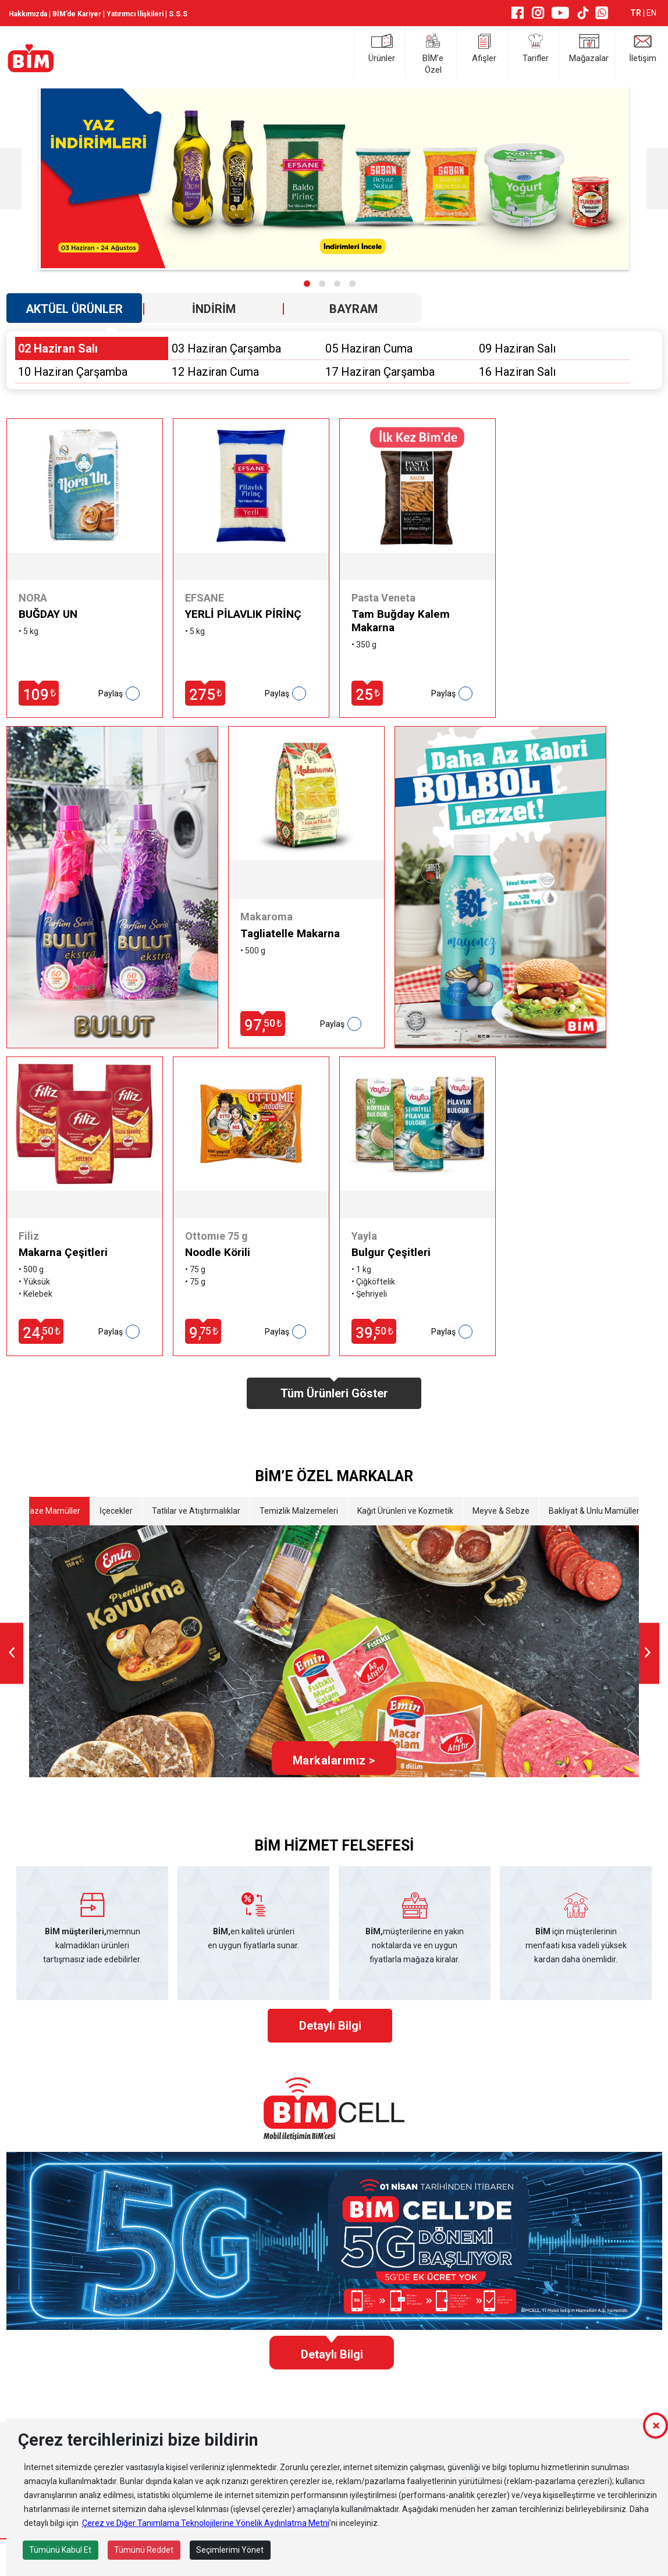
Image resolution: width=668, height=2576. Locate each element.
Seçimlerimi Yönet (230, 2549)
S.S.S (178, 14)
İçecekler (116, 1510)
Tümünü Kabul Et (60, 2549)
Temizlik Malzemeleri (299, 1510)
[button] (307, 283)
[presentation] (11, 1653)
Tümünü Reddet (143, 2549)
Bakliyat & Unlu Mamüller (594, 1510)
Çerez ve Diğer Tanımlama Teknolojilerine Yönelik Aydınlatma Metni (205, 2523)
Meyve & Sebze (501, 1510)
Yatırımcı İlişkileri (135, 14)
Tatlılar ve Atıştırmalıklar (196, 1510)
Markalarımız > (334, 1760)
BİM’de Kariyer (76, 14)
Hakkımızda (28, 14)
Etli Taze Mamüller (46, 1510)
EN (651, 12)
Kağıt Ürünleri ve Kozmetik (405, 1510)
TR (636, 12)
